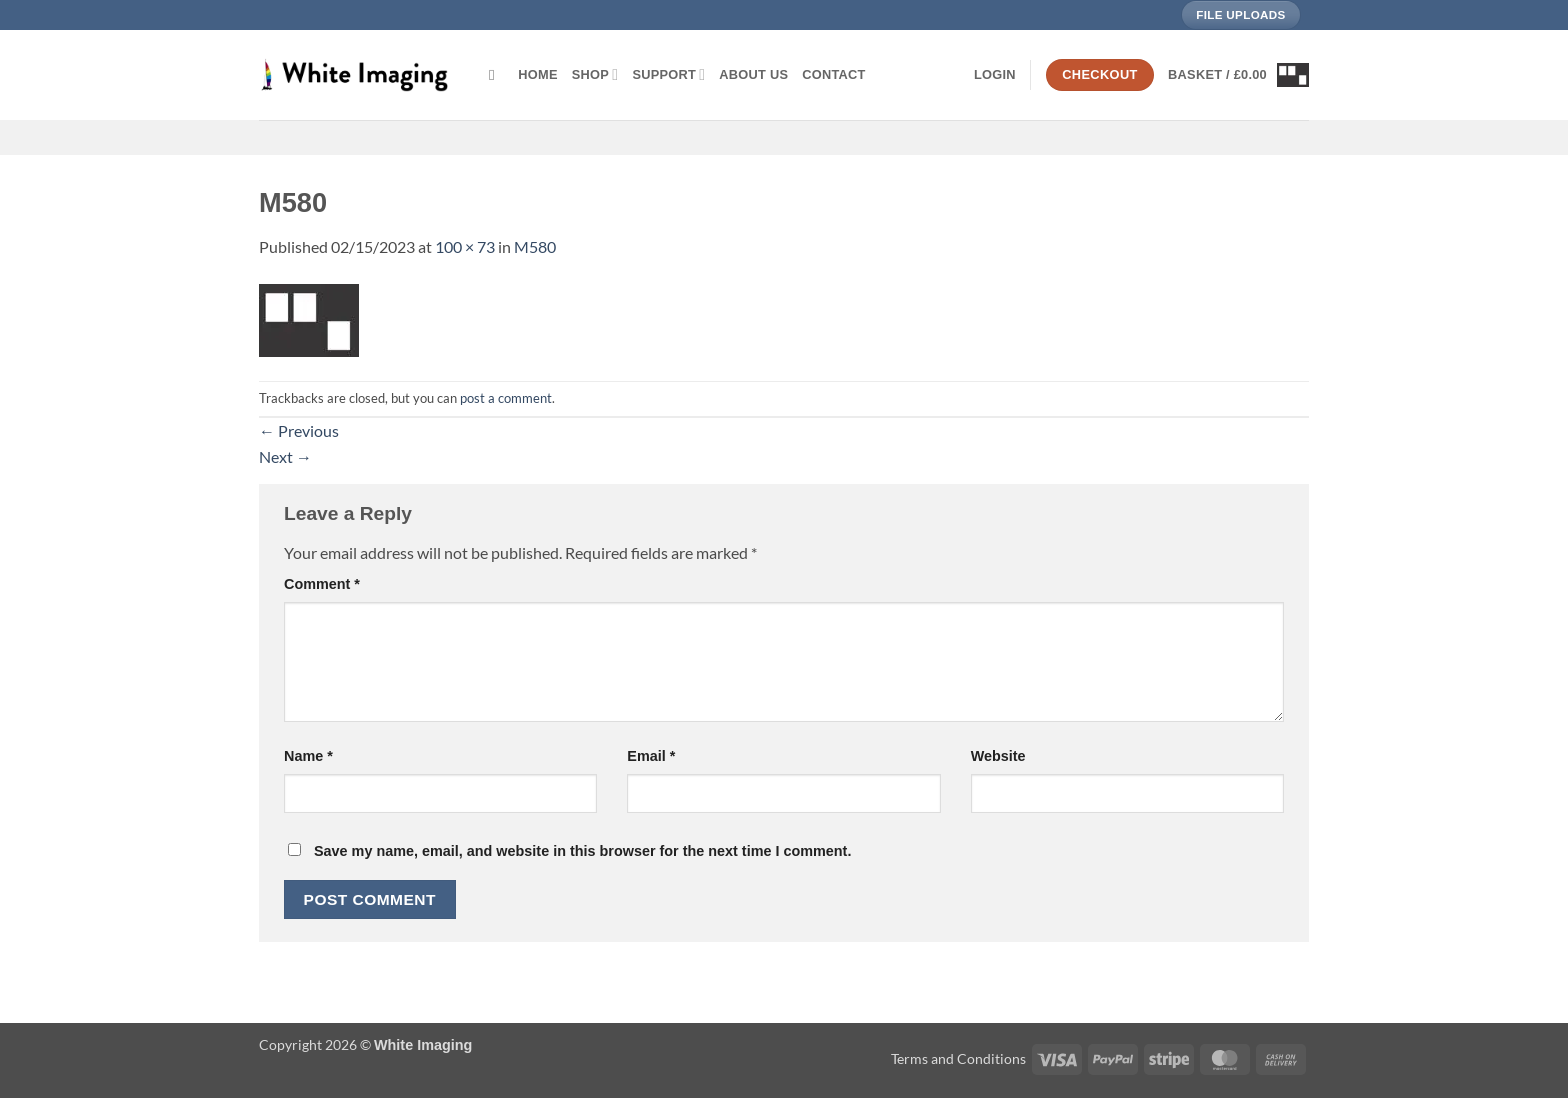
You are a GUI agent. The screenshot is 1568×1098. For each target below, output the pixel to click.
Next (285, 456)
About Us (753, 74)
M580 (535, 246)
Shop (595, 74)
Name (308, 756)
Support (668, 74)
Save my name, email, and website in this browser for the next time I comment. (582, 851)
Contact (833, 74)
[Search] (496, 75)
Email (651, 756)
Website (998, 756)
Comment (322, 584)
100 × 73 (465, 246)
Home (537, 74)
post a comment (506, 398)
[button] (995, 75)
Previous (299, 430)
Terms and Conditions (958, 1058)
